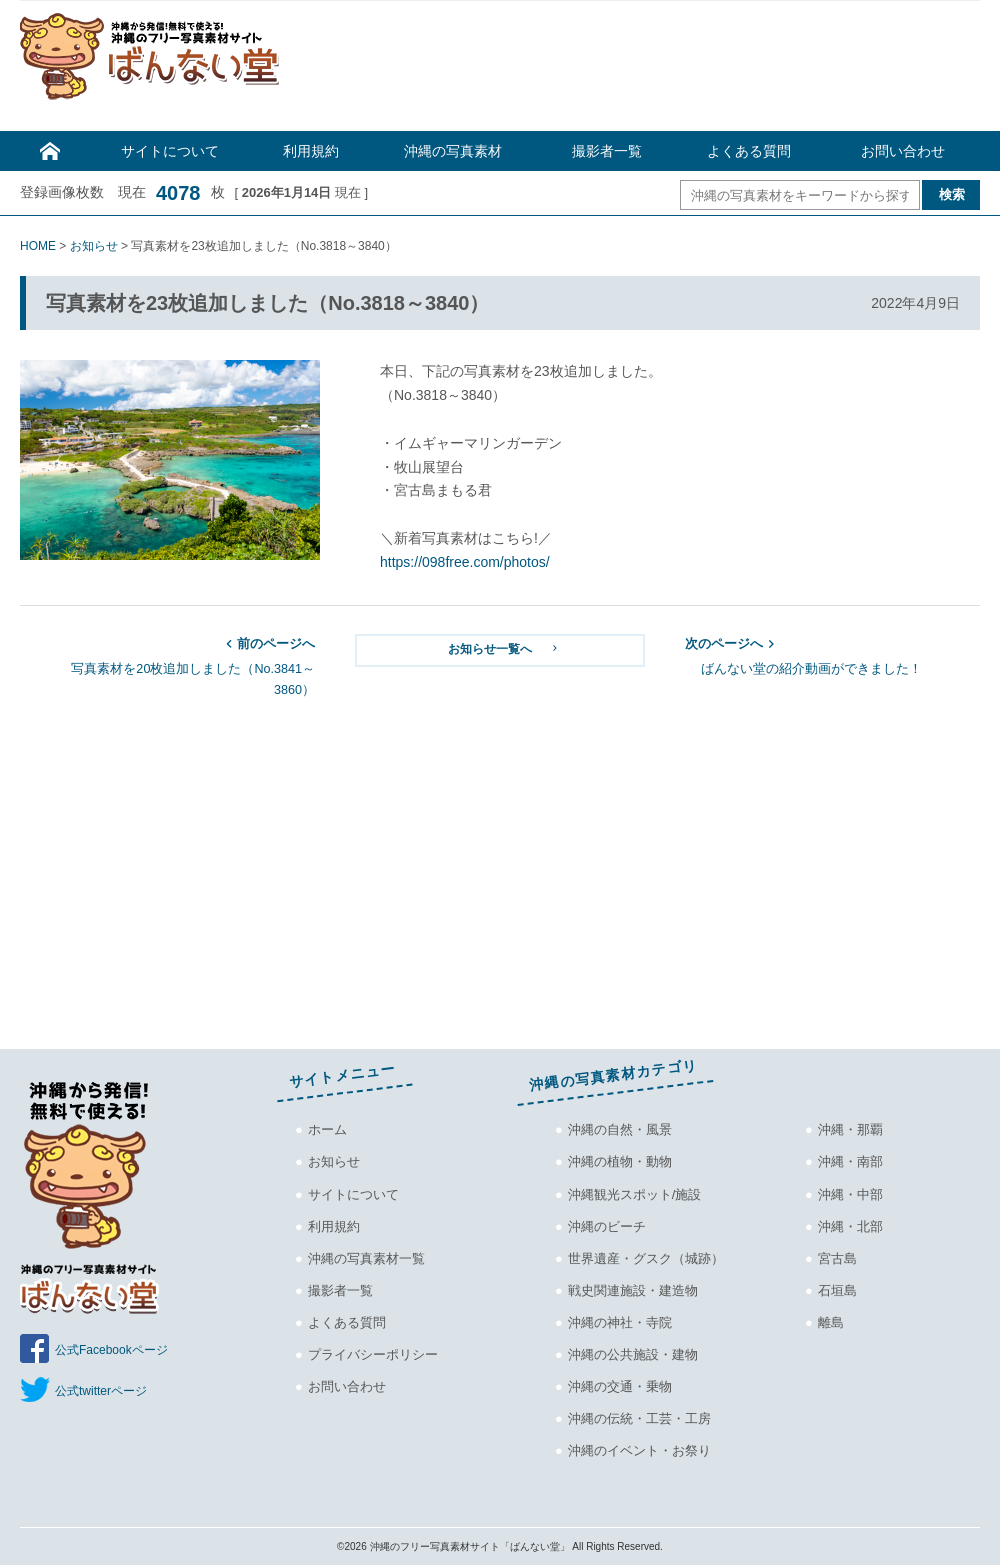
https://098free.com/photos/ (465, 562)
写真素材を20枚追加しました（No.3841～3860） (167, 666)
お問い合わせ (903, 151)
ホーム (327, 1129)
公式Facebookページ (111, 1350)
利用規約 (311, 151)
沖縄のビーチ (607, 1226)
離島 (831, 1322)
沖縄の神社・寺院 (620, 1322)
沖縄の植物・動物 (620, 1161)
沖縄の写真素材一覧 (366, 1258)
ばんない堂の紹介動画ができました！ (832, 655)
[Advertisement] (640, 71)
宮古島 (837, 1258)
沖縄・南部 (850, 1161)
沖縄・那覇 (850, 1129)
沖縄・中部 (850, 1194)
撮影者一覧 (607, 151)
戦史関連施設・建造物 (633, 1290)
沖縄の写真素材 (453, 151)
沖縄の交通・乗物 (620, 1386)
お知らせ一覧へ (504, 648)
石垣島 (837, 1290)
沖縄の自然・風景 (620, 1129)
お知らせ (334, 1161)
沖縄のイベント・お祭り (639, 1450)
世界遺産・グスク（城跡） (646, 1258)
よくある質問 (749, 151)
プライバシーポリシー (373, 1354)
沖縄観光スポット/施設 (635, 1194)
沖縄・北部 (850, 1226)
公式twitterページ (101, 1391)
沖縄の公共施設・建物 (633, 1354)
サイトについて (170, 151)
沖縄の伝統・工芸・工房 (639, 1418)
